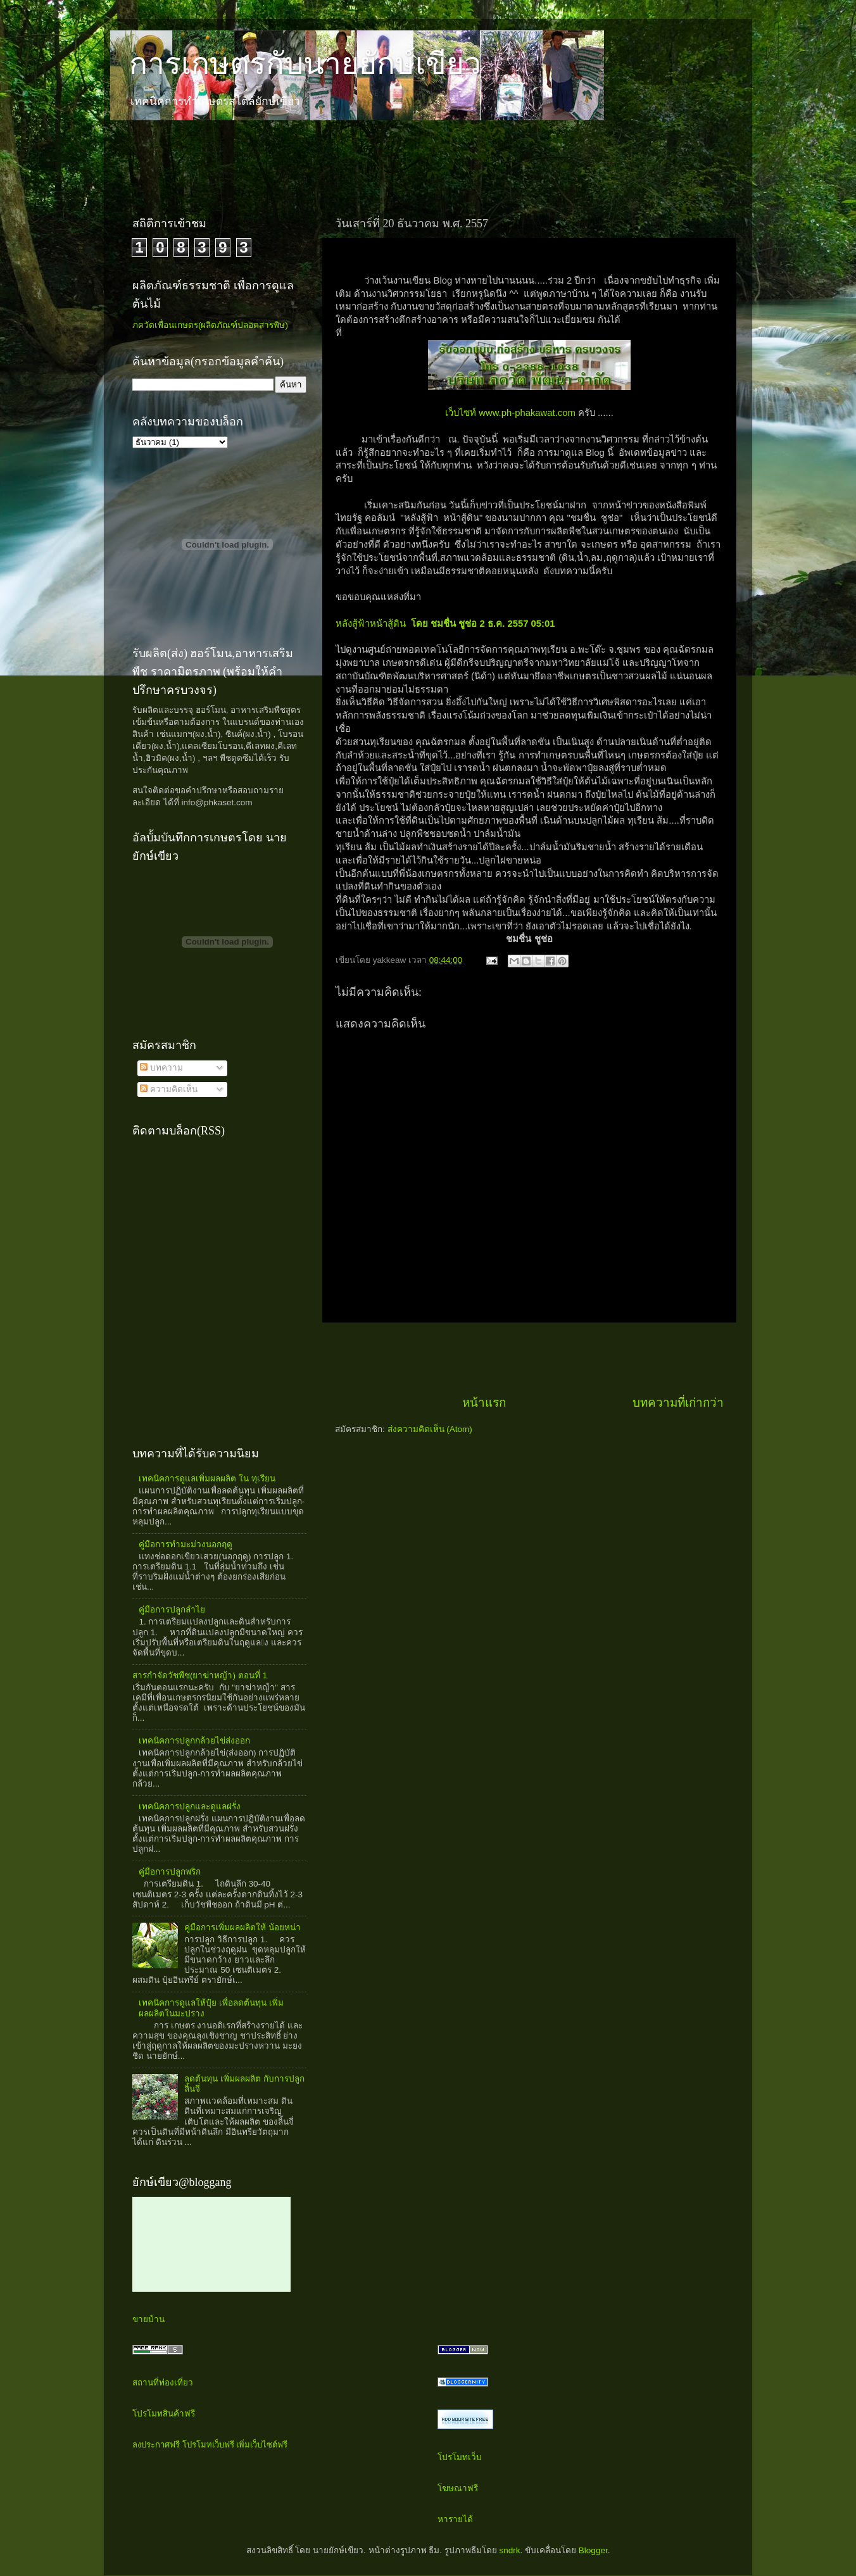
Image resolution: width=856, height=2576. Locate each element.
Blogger (593, 2550)
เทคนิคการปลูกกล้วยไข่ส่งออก (194, 1740)
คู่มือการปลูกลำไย (172, 1609)
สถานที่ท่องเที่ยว (162, 2382)
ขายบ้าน (148, 2319)
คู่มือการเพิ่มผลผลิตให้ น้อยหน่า (242, 1927)
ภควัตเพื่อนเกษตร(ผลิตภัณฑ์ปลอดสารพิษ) (210, 325)
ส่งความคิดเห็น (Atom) (429, 1429)
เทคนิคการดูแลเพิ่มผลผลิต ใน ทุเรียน (207, 1478)
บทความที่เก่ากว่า (678, 1402)
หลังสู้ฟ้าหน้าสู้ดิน (445, 624)
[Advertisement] (350, 157)
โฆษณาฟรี (457, 2488)
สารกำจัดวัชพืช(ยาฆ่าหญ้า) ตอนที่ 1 (199, 1675)
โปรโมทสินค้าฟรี (163, 2413)
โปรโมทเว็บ (459, 2457)
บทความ (161, 1067)
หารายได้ (455, 2519)
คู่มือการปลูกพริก (170, 1871)
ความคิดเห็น (169, 1089)
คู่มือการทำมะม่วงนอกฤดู (185, 1544)
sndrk (510, 2550)
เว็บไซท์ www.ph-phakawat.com (511, 413)
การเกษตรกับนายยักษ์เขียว (305, 63)
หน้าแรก (484, 1402)
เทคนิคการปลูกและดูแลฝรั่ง (190, 1806)
